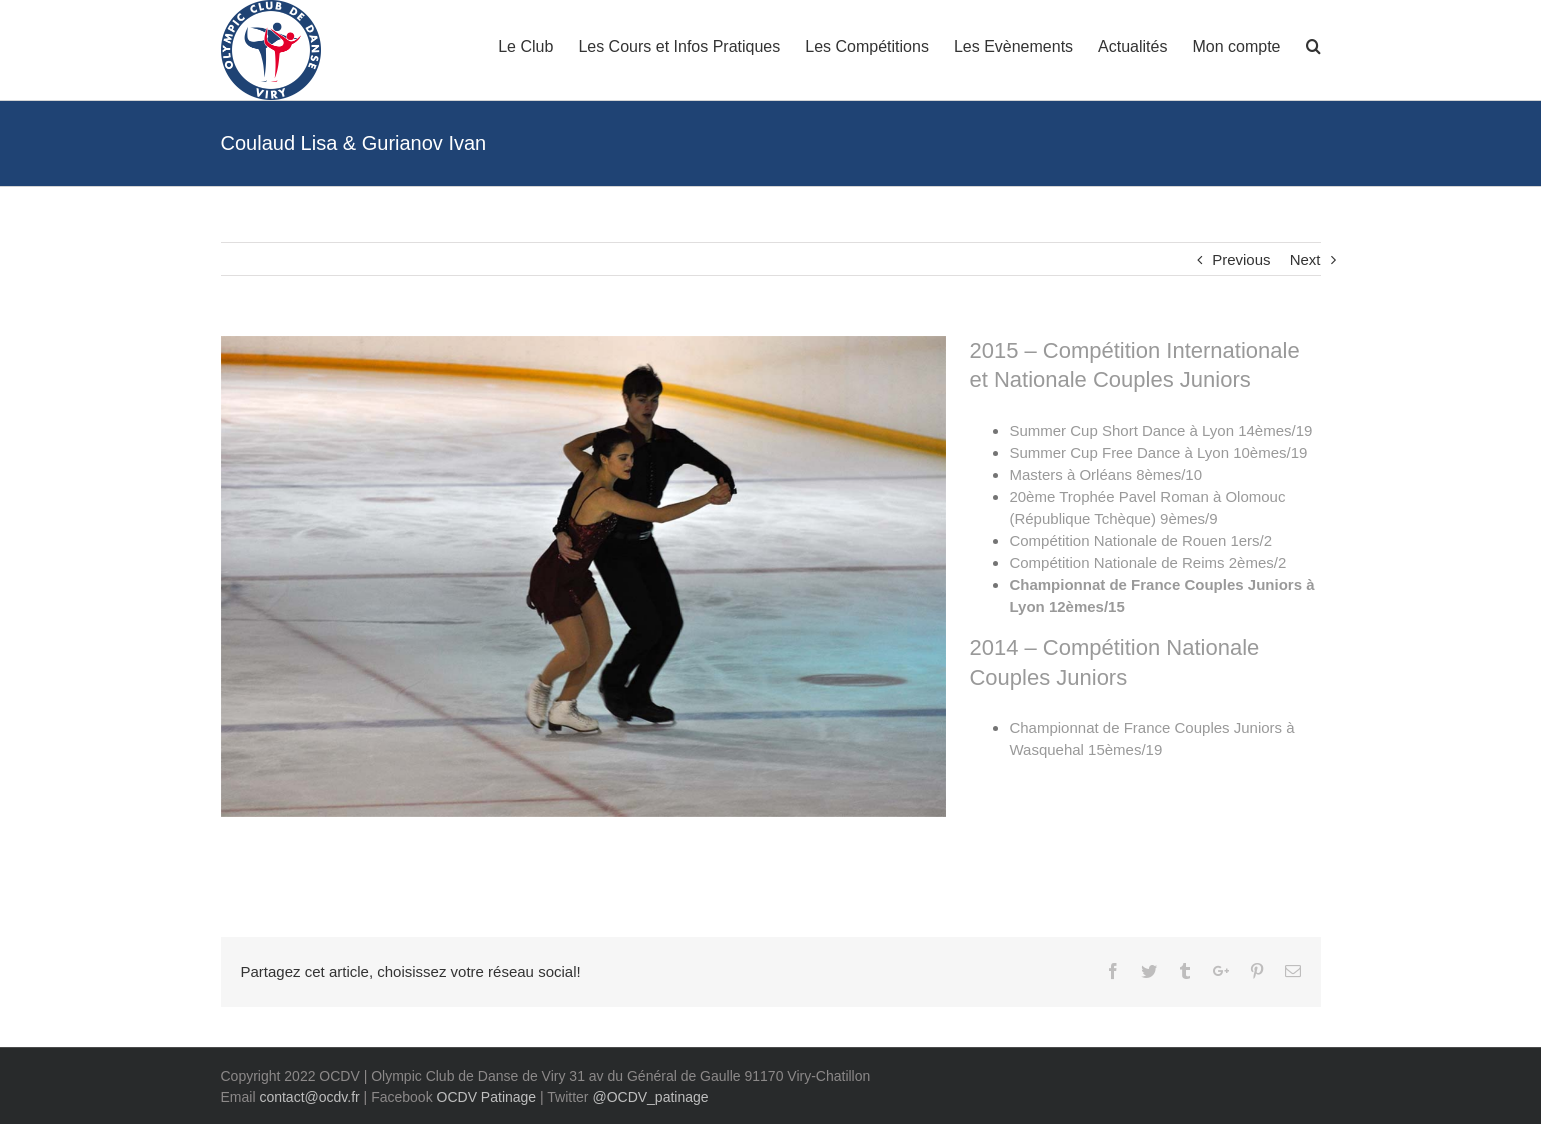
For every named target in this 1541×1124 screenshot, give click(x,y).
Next (1305, 259)
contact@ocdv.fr (309, 1097)
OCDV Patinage (487, 1097)
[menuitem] (538, 45)
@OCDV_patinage (650, 1097)
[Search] (1313, 45)
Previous (1241, 259)
